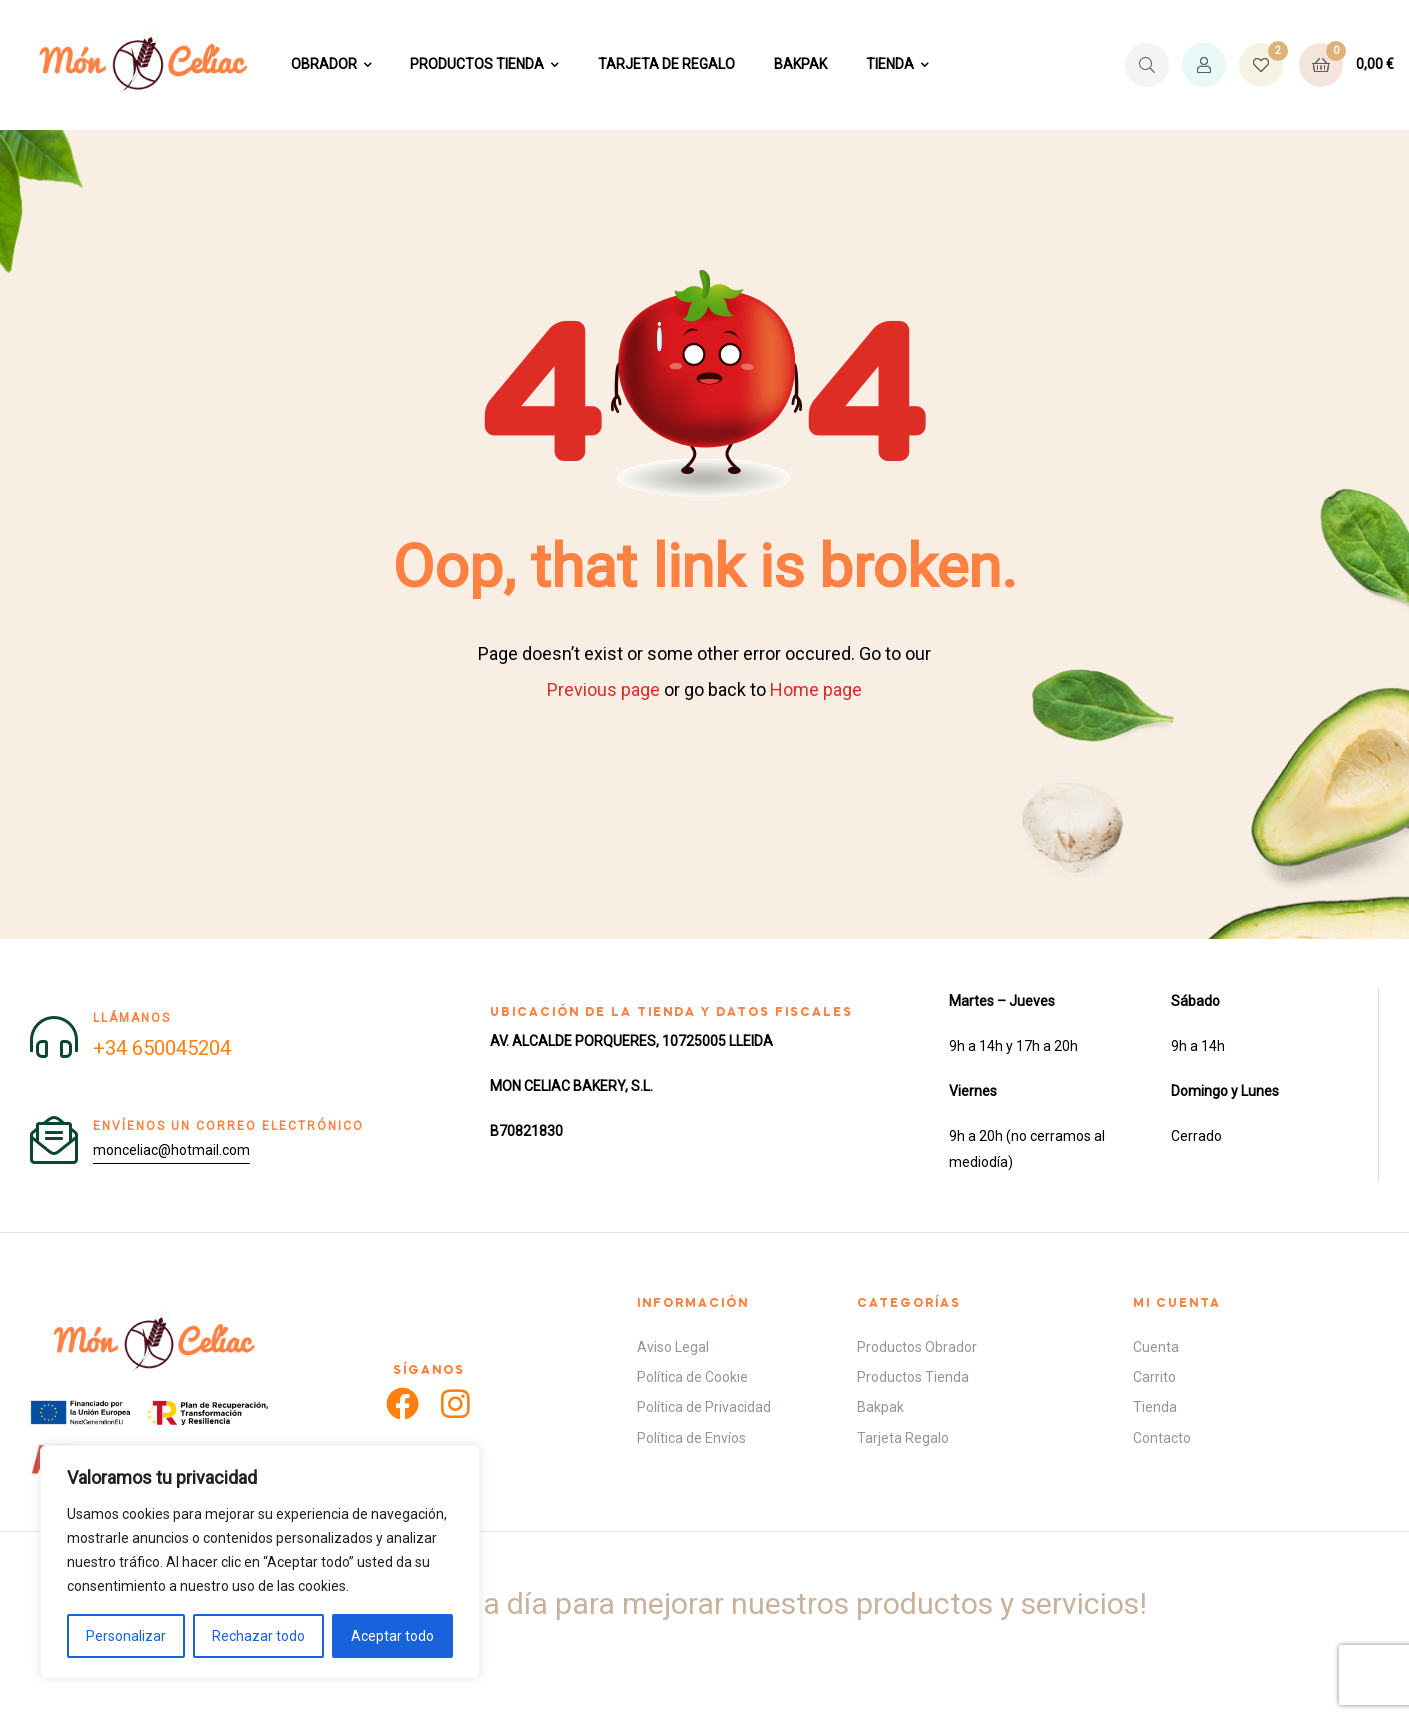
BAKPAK (800, 64)
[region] (260, 1562)
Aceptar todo (392, 1636)
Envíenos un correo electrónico (228, 1126)
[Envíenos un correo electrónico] (54, 1140)
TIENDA (890, 64)
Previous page (603, 689)
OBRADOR (324, 64)
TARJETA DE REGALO (666, 64)
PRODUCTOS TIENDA (477, 64)
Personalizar (126, 1636)
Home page (816, 689)
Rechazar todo (258, 1636)
